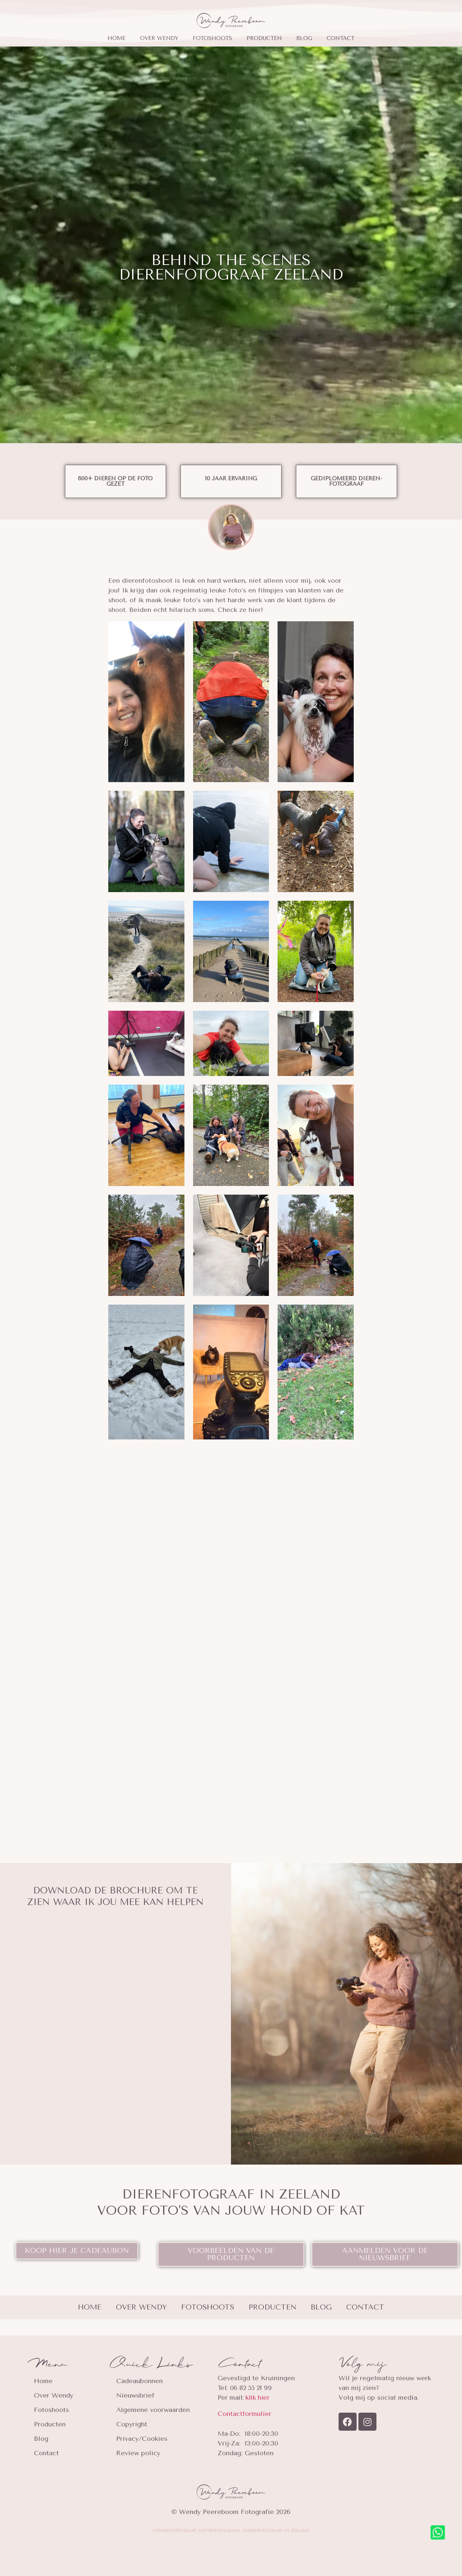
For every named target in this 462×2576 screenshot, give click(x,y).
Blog (304, 38)
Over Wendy (159, 38)
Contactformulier (244, 2414)
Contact (340, 38)
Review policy (138, 2453)
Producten (264, 38)
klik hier (257, 2397)
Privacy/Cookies (141, 2439)
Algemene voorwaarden (153, 2410)
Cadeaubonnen (139, 2381)
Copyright (131, 2424)
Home (117, 38)
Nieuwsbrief (135, 2395)
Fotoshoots (212, 38)
